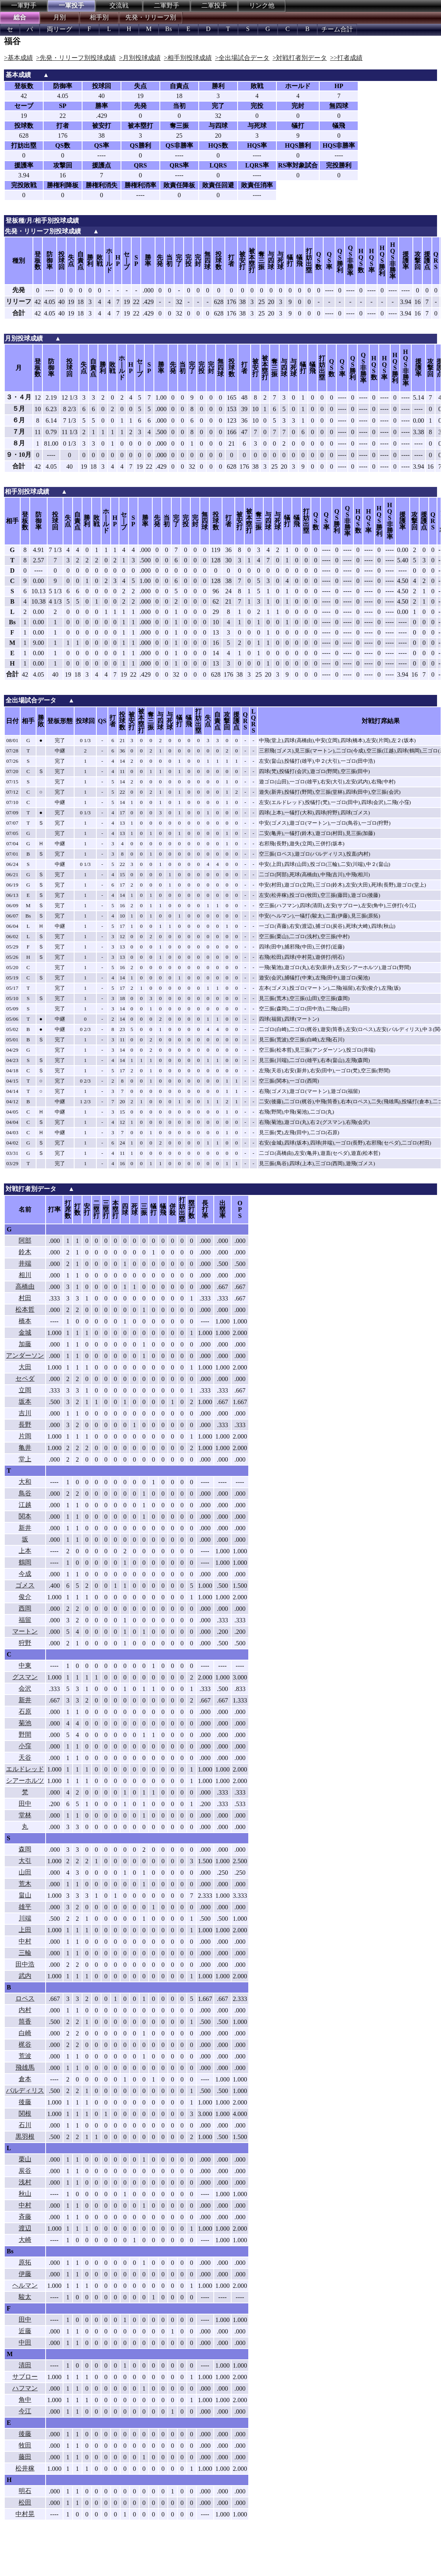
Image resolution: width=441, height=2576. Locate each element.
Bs (168, 28)
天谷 (25, 1757)
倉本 (25, 2079)
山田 (25, 1872)
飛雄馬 (25, 2067)
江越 (25, 1504)
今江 (25, 2411)
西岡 (25, 1608)
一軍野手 (23, 5)
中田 (25, 2342)
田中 (25, 1803)
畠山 (25, 1895)
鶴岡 (25, 1562)
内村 (25, 2010)
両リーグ (59, 29)
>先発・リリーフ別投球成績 (76, 57)
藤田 (25, 2456)
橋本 (25, 1321)
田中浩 (25, 1964)
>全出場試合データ (242, 57)
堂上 (25, 1459)
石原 (25, 1711)
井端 (25, 1263)
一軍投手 (71, 5)
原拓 (25, 2262)
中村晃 (25, 2514)
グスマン (25, 1677)
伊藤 (25, 2273)
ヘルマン (25, 2285)
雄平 (25, 1906)
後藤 (25, 2102)
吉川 (25, 1413)
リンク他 (261, 5)
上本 (25, 1550)
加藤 (25, 1344)
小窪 (25, 1746)
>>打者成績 (346, 57)
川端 (25, 1918)
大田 (25, 1367)
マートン (25, 1631)
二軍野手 (166, 5)
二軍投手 (214, 5)
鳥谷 (25, 1493)
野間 (25, 1734)
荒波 (25, 2056)
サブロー (25, 2376)
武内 (25, 1975)
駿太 (25, 2296)
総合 (19, 17)
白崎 (25, 2033)
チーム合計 (337, 29)
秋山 (25, 2193)
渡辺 (25, 2228)
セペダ (25, 1378)
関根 (25, 2113)
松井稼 (25, 2468)
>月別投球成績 (140, 57)
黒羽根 (25, 2136)
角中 (25, 2399)
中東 (25, 1665)
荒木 (25, 1883)
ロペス (25, 1998)
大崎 (25, 2239)
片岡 (25, 1436)
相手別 (99, 17)
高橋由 (25, 1286)
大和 (25, 1481)
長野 (25, 1424)
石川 (25, 2125)
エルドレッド (25, 1769)
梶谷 (25, 2044)
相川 (25, 1275)
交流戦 (118, 5)
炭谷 (25, 2170)
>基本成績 (18, 57)
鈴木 (25, 1252)
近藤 (25, 2331)
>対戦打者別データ (299, 57)
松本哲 (25, 1309)
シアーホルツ (25, 1780)
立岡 (25, 1390)
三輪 (25, 1952)
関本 (25, 1516)
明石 (25, 2491)
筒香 (25, 2021)
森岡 (25, 1849)
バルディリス (25, 2090)
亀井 (25, 1447)
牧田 (25, 2445)
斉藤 (25, 2216)
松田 (25, 2502)
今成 (25, 1573)
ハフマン (25, 2388)
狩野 (25, 1642)
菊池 (25, 1723)
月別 (59, 17)
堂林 (25, 1815)
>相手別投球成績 (188, 57)
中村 (25, 1941)
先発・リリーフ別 (150, 17)
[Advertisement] (131, 2554)
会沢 (25, 1688)
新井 (25, 1527)
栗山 (25, 2159)
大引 (25, 1860)
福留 (25, 1619)
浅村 (25, 2182)
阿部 (25, 1240)
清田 (25, 2365)
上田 (25, 1929)
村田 (25, 1298)
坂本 (25, 1401)
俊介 (25, 1596)
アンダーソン (25, 1355)
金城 (25, 1332)
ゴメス (25, 1585)
